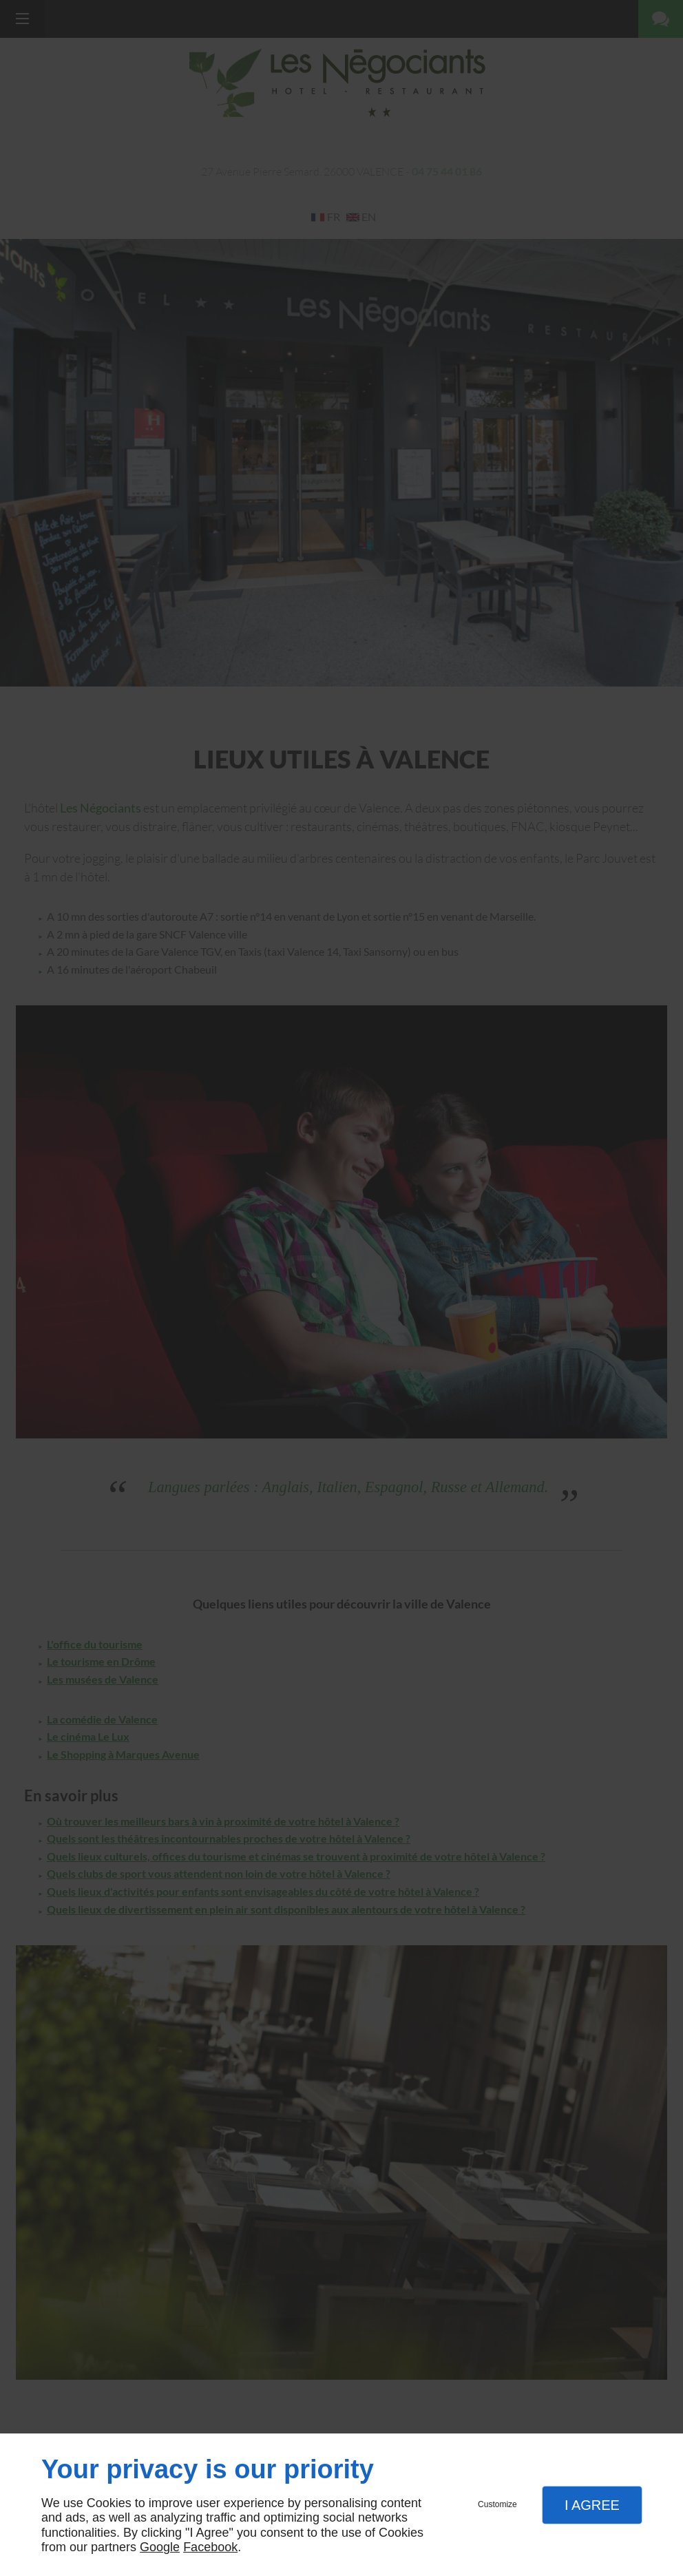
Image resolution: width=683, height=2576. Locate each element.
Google (160, 2547)
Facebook (210, 2547)
